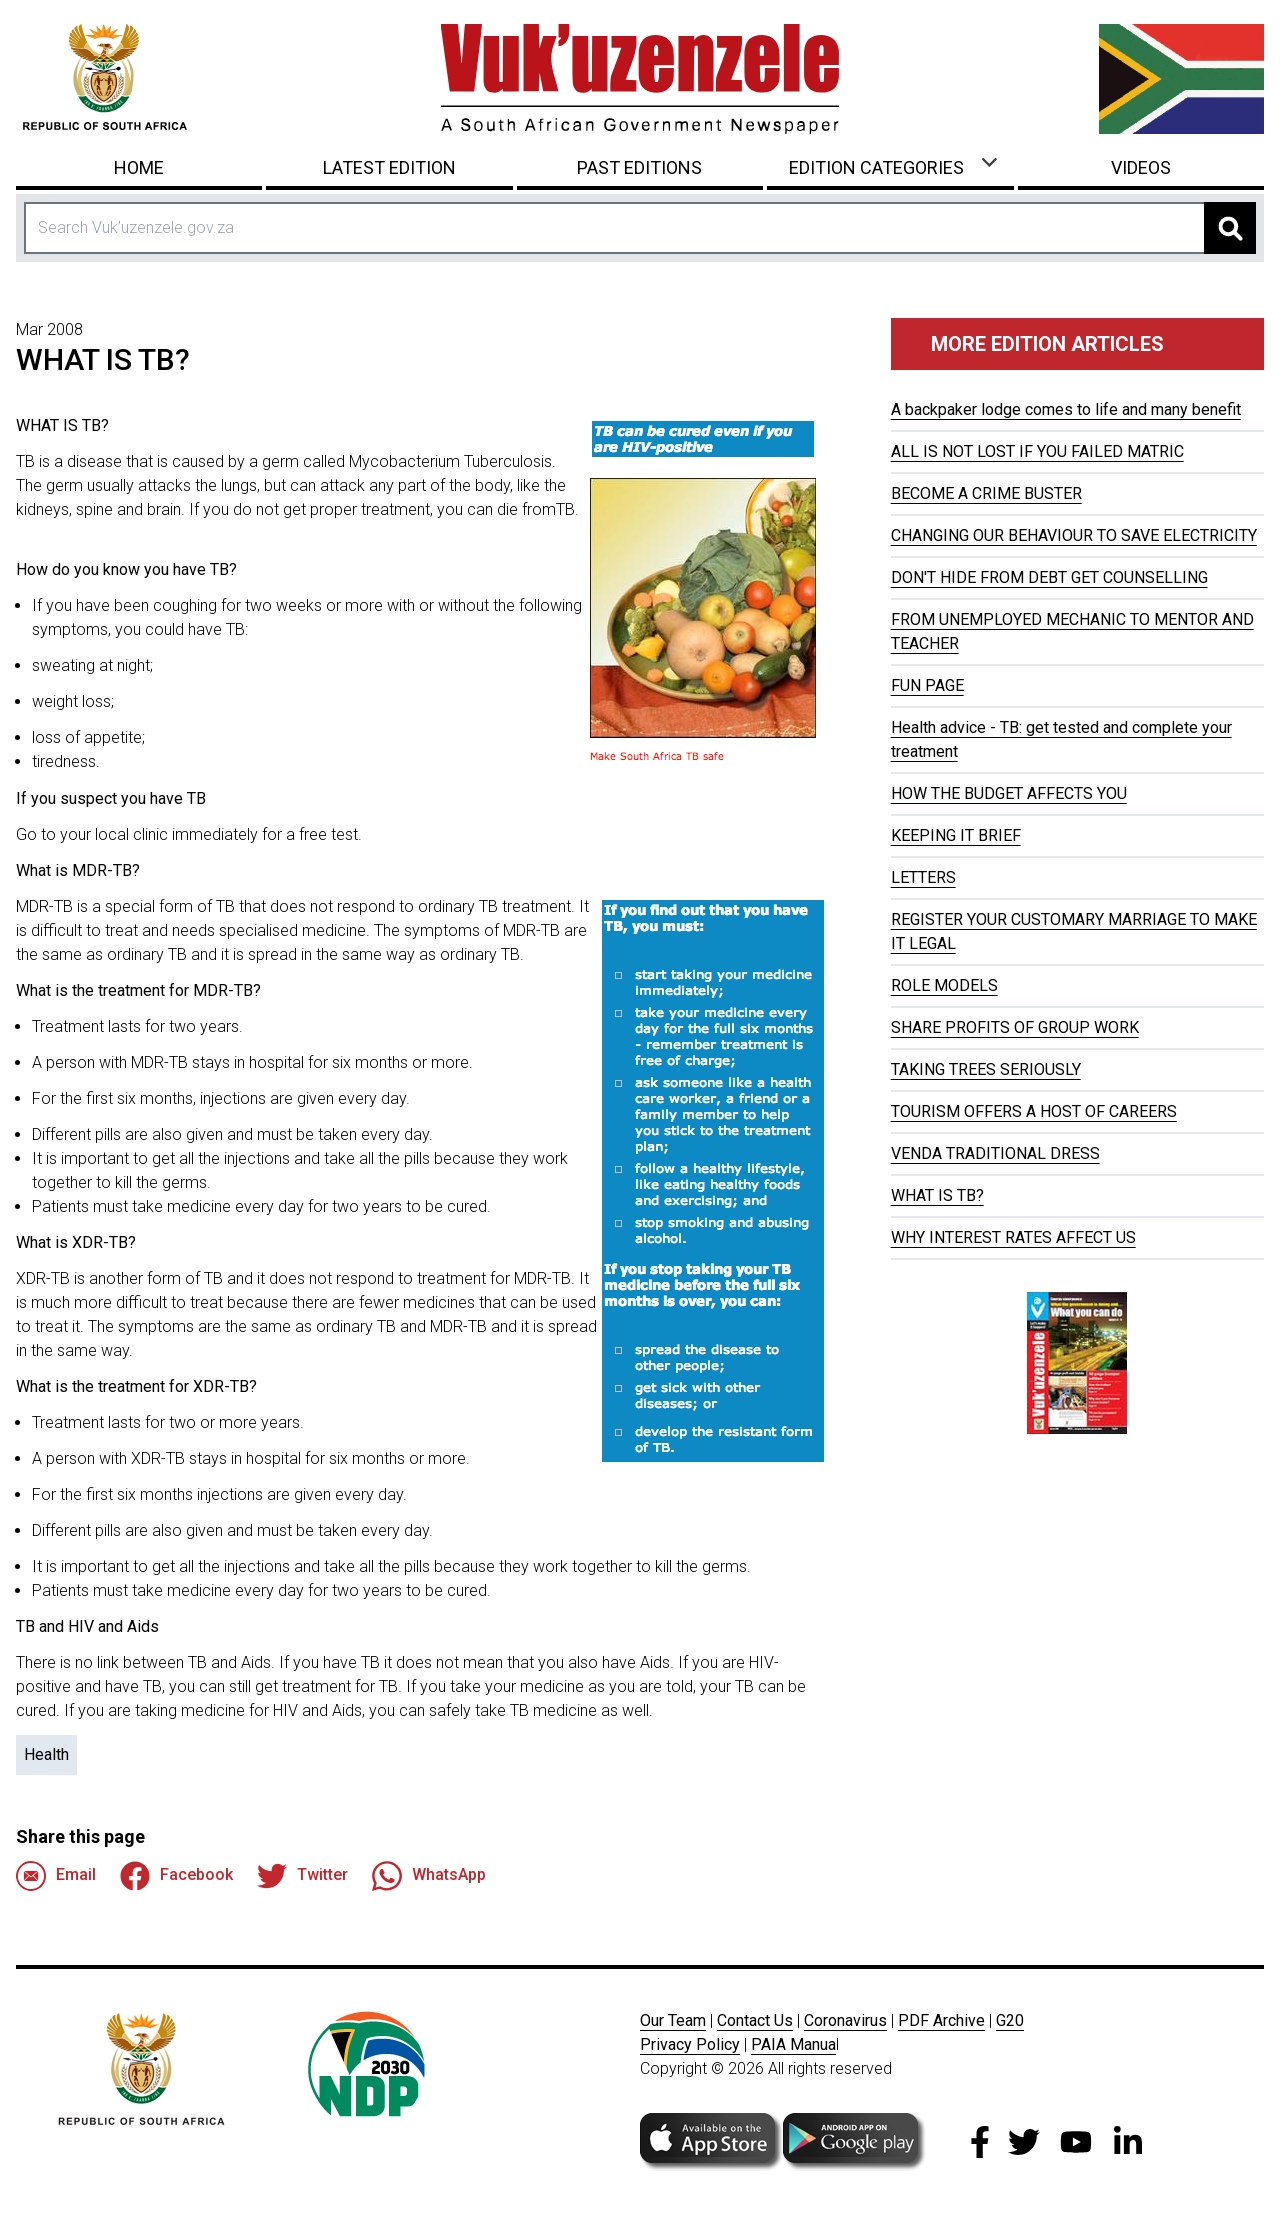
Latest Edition (389, 167)
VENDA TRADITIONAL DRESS (995, 1153)
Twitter (302, 1876)
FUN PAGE (927, 685)
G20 (1010, 2020)
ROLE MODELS (944, 985)
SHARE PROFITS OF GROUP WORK (1015, 1027)
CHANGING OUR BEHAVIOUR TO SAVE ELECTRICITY (1074, 535)
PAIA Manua (793, 2044)
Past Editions (639, 167)
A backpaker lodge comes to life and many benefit (1066, 409)
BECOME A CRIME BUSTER (986, 493)
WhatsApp (429, 1876)
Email (56, 1876)
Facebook (176, 1876)
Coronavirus (845, 2020)
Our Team (673, 2020)
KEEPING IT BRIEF (956, 835)
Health (46, 1754)
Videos (1141, 167)
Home (139, 167)
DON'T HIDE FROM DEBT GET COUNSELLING (1049, 577)
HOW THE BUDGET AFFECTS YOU (1009, 793)
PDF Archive (941, 2020)
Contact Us (755, 2020)
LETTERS (923, 877)
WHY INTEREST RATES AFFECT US (1013, 1237)
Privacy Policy (690, 2044)
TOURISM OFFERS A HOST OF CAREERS (1034, 1111)
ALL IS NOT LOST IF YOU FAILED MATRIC (1037, 451)
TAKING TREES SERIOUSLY (986, 1069)
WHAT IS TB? (937, 1195)
